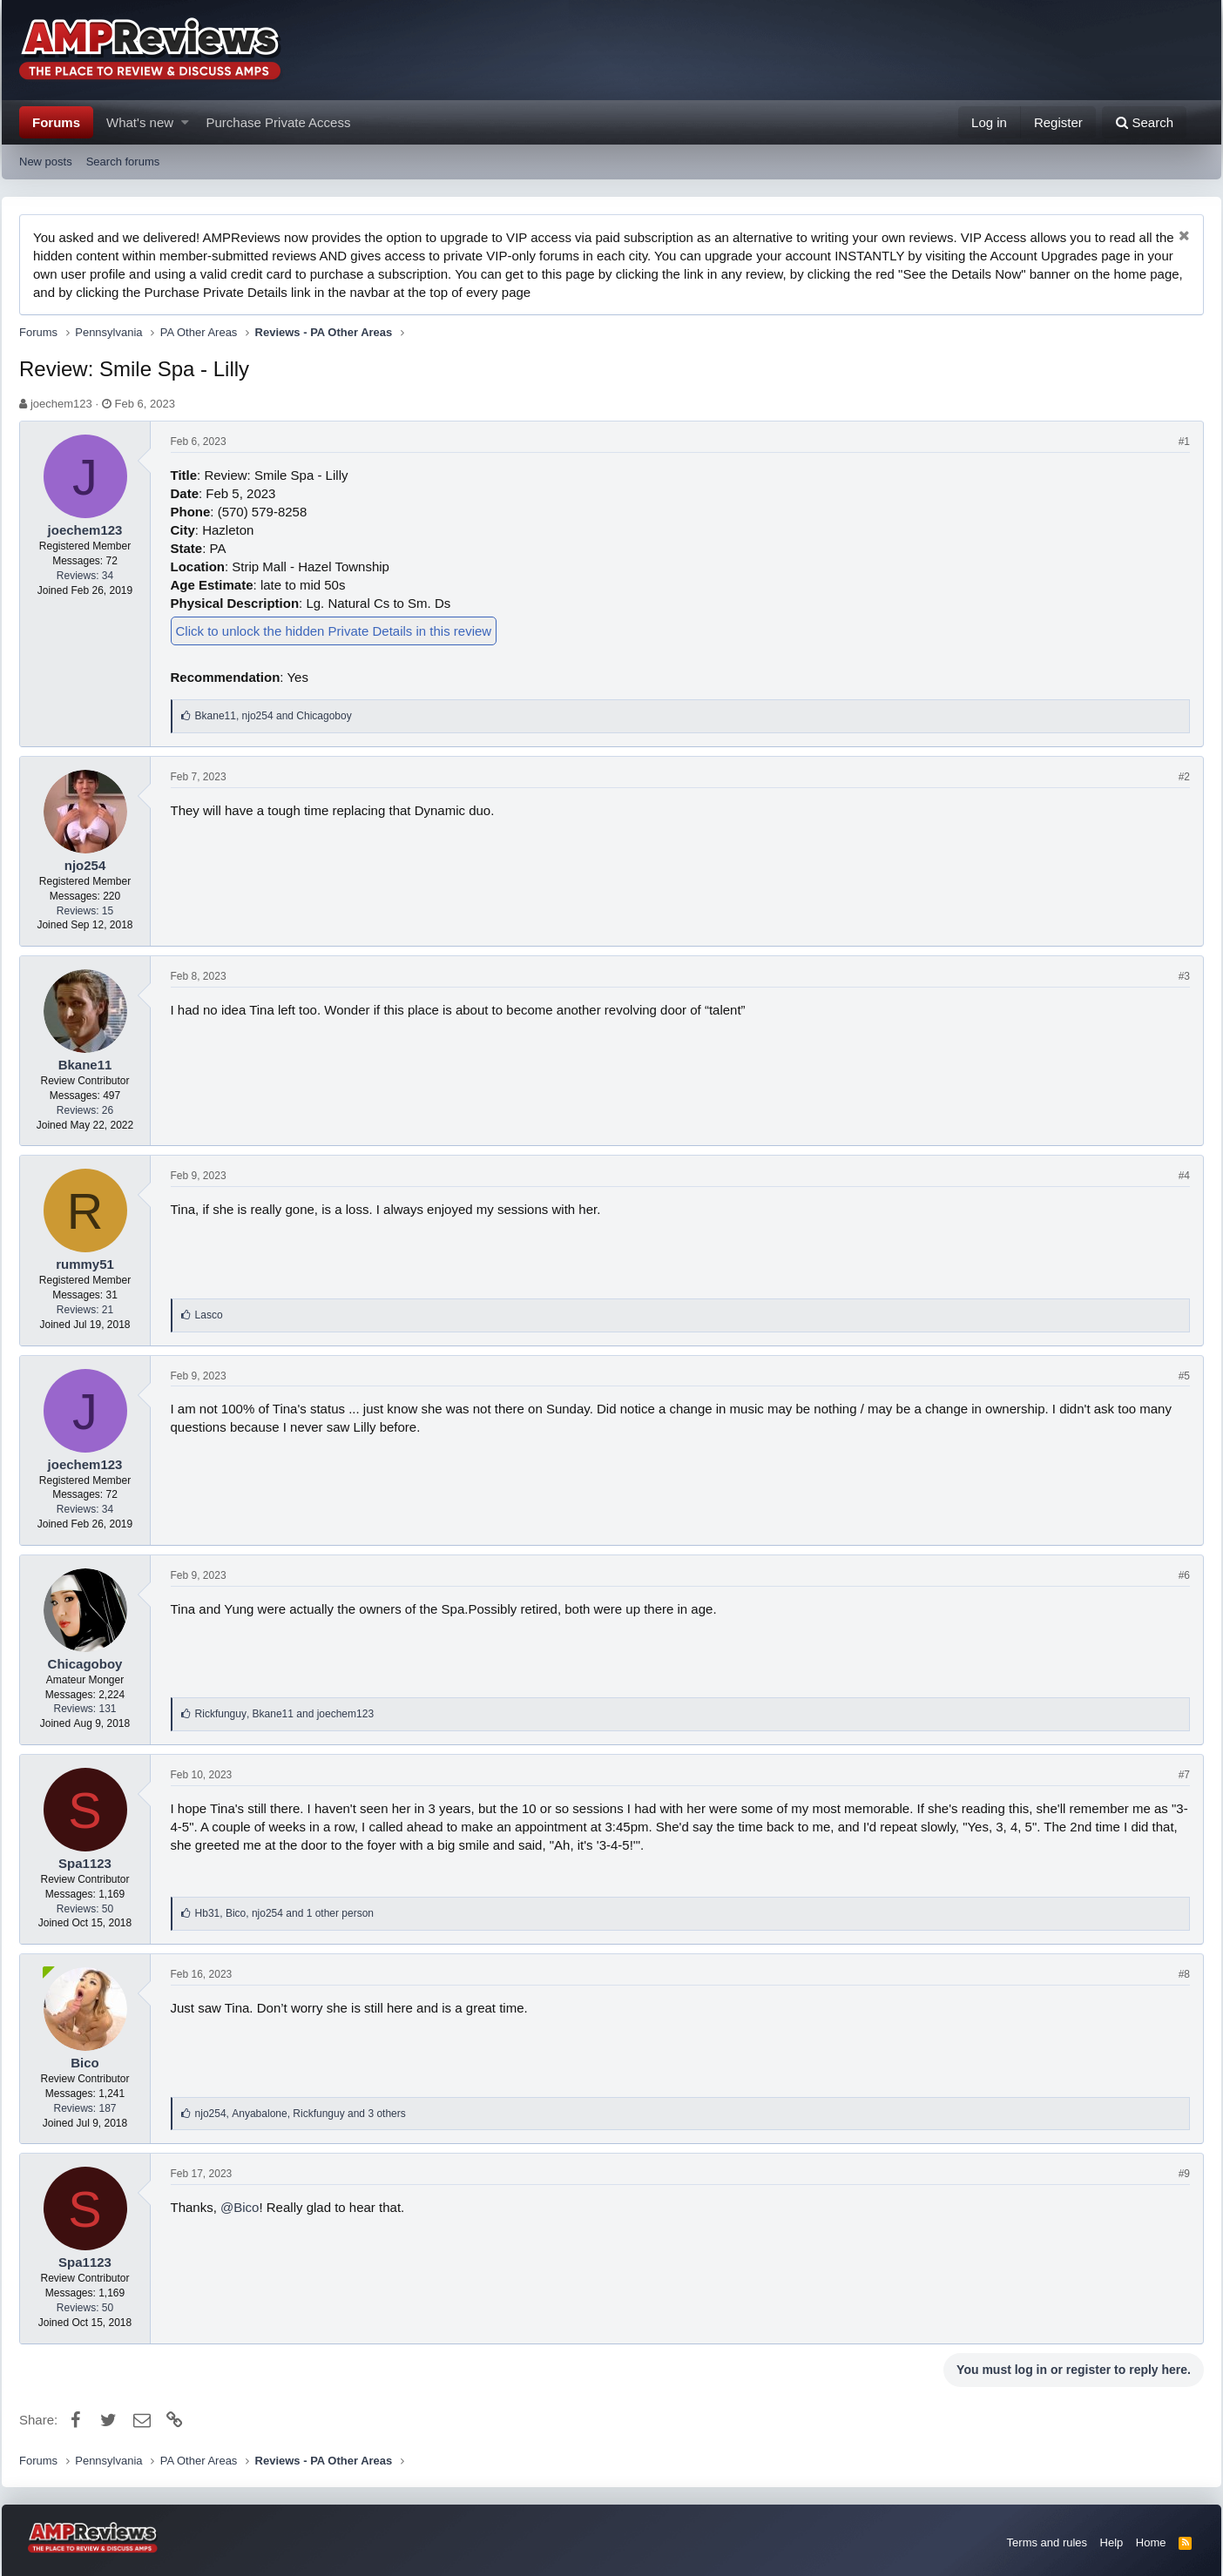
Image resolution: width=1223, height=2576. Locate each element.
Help (1112, 2542)
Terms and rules (1047, 2542)
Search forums (123, 161)
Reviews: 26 (85, 1110)
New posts (45, 161)
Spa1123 (84, 1863)
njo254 (85, 865)
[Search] (1144, 122)
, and (273, 716)
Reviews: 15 (85, 911)
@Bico (239, 2207)
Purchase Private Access (278, 122)
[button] (185, 122)
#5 (1184, 1376)
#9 (1184, 2174)
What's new (139, 122)
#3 (1184, 976)
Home (1151, 2542)
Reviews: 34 (85, 576)
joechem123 (61, 403)
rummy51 (85, 1264)
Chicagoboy (85, 1663)
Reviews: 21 (85, 1310)
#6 (1184, 1575)
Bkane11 (85, 1064)
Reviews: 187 (84, 2108)
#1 (1184, 441)
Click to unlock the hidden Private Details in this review (334, 631)
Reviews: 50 (85, 1909)
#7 (1184, 1775)
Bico (85, 2062)
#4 (1184, 1176)
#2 (1184, 777)
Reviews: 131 (84, 1709)
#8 (1184, 1974)
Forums (56, 122)
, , (284, 1913)
